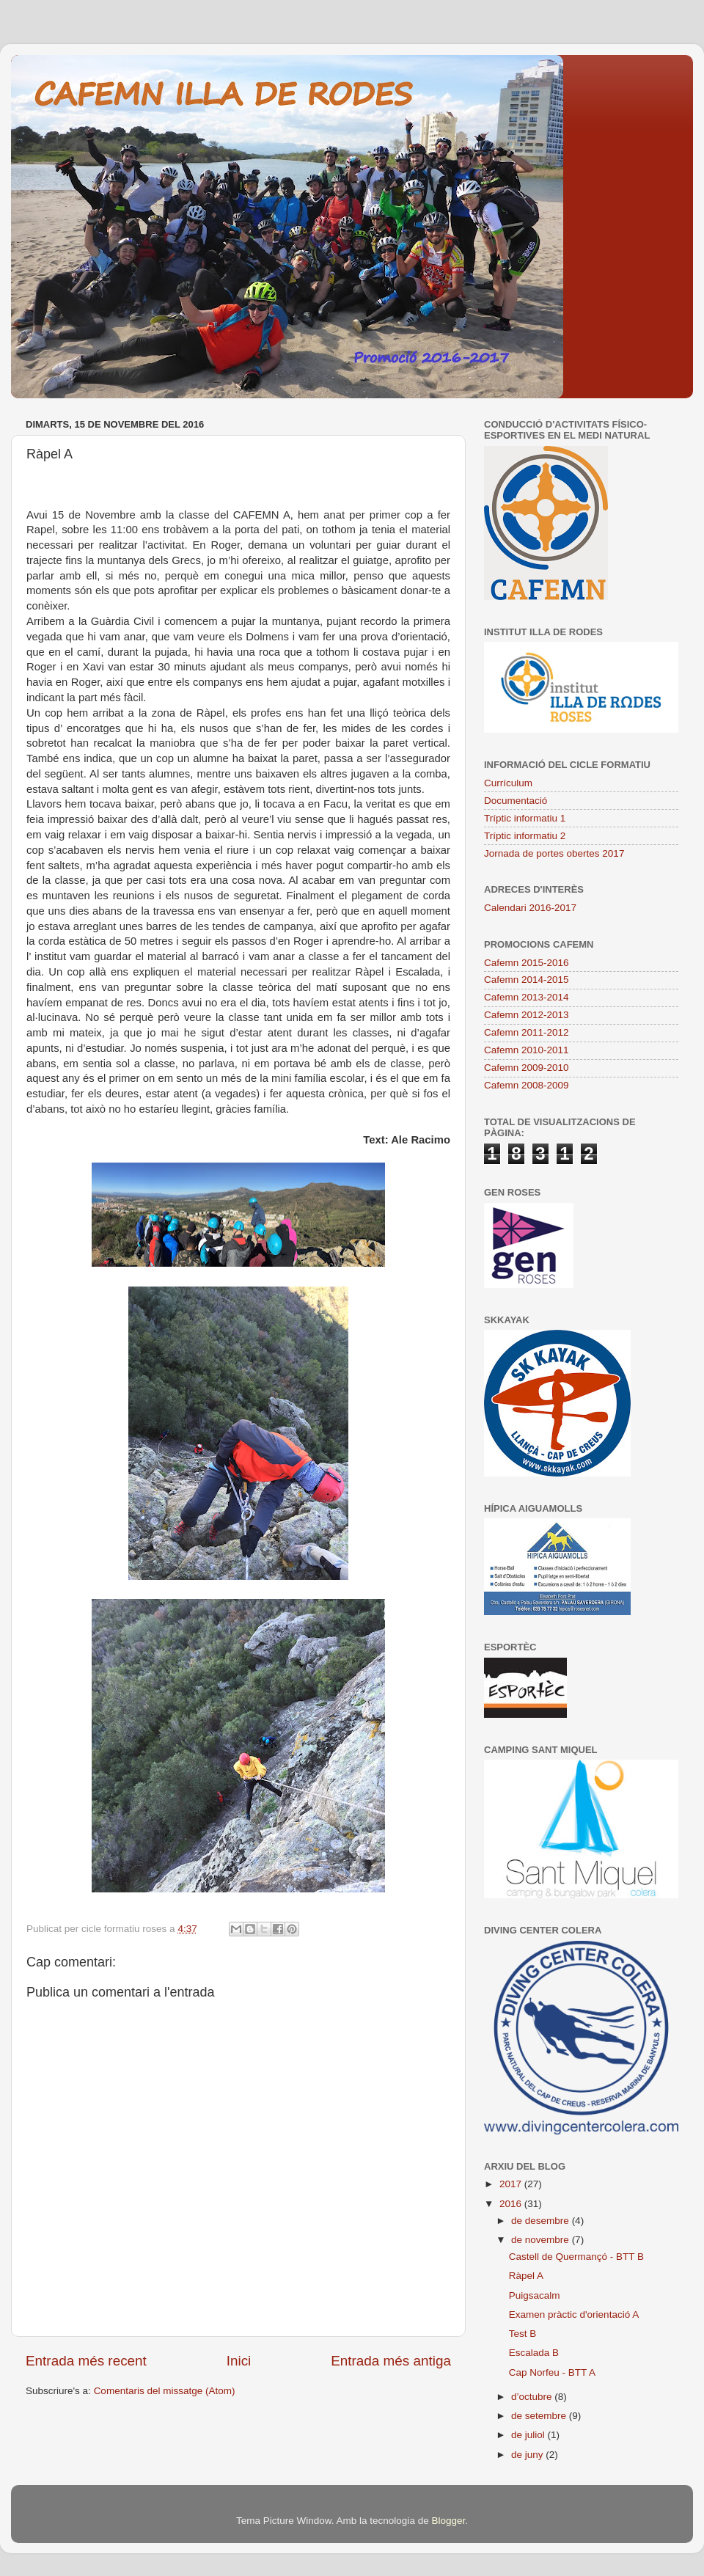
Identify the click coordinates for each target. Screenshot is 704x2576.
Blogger (448, 2520)
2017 (511, 2183)
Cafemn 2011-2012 (526, 1032)
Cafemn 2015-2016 (526, 962)
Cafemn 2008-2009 (526, 1085)
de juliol (529, 2434)
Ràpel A (526, 2275)
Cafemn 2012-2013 (526, 1014)
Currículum (508, 782)
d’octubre (532, 2396)
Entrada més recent (86, 2360)
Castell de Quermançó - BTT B (576, 2256)
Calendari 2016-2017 (530, 907)
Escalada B (534, 2352)
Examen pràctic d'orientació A (574, 2314)
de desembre (541, 2220)
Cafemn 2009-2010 (526, 1067)
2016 (511, 2203)
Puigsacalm (534, 2295)
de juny (528, 2454)
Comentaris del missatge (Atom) (164, 2390)
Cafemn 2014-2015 (526, 979)
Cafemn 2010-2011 (526, 1049)
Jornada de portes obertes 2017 (554, 853)
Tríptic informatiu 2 (524, 835)
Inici (239, 2360)
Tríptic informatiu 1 (524, 818)
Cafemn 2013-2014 (526, 997)
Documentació (515, 800)
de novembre (541, 2239)
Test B (523, 2333)
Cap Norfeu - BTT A (552, 2372)
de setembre (540, 2415)
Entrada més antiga (391, 2360)
